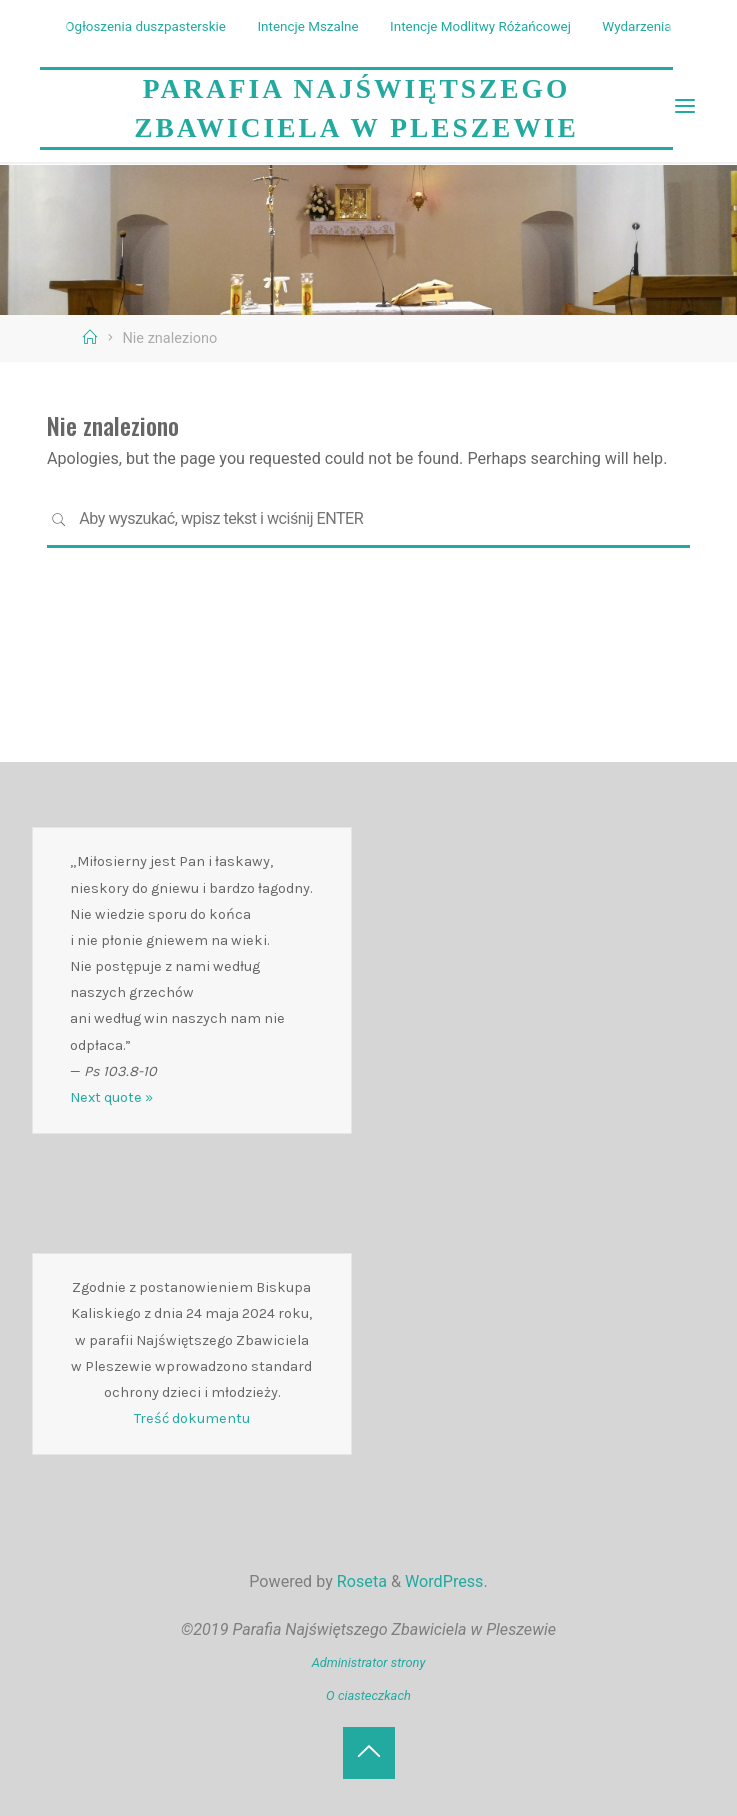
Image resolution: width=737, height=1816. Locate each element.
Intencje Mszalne (307, 26)
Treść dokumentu (192, 1418)
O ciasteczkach (368, 1695)
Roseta (360, 1581)
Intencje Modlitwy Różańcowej (480, 26)
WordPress (444, 1581)
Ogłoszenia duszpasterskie (145, 26)
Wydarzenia (636, 26)
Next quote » (111, 1097)
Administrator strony (369, 1662)
